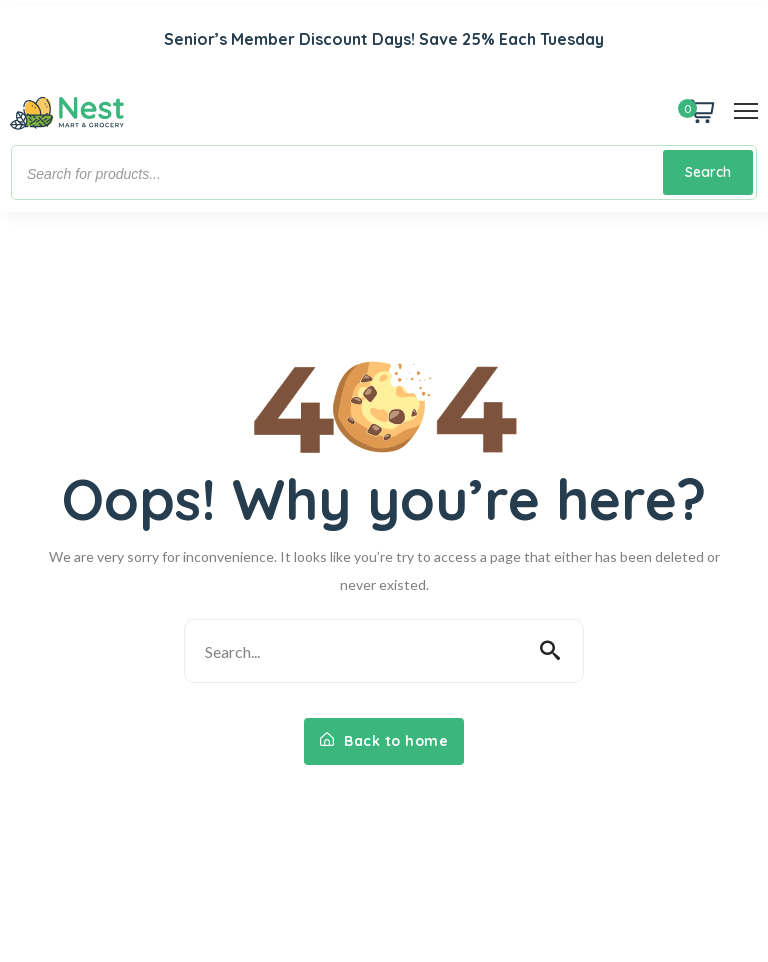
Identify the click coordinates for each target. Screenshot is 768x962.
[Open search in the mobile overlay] (384, 172)
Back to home (384, 741)
